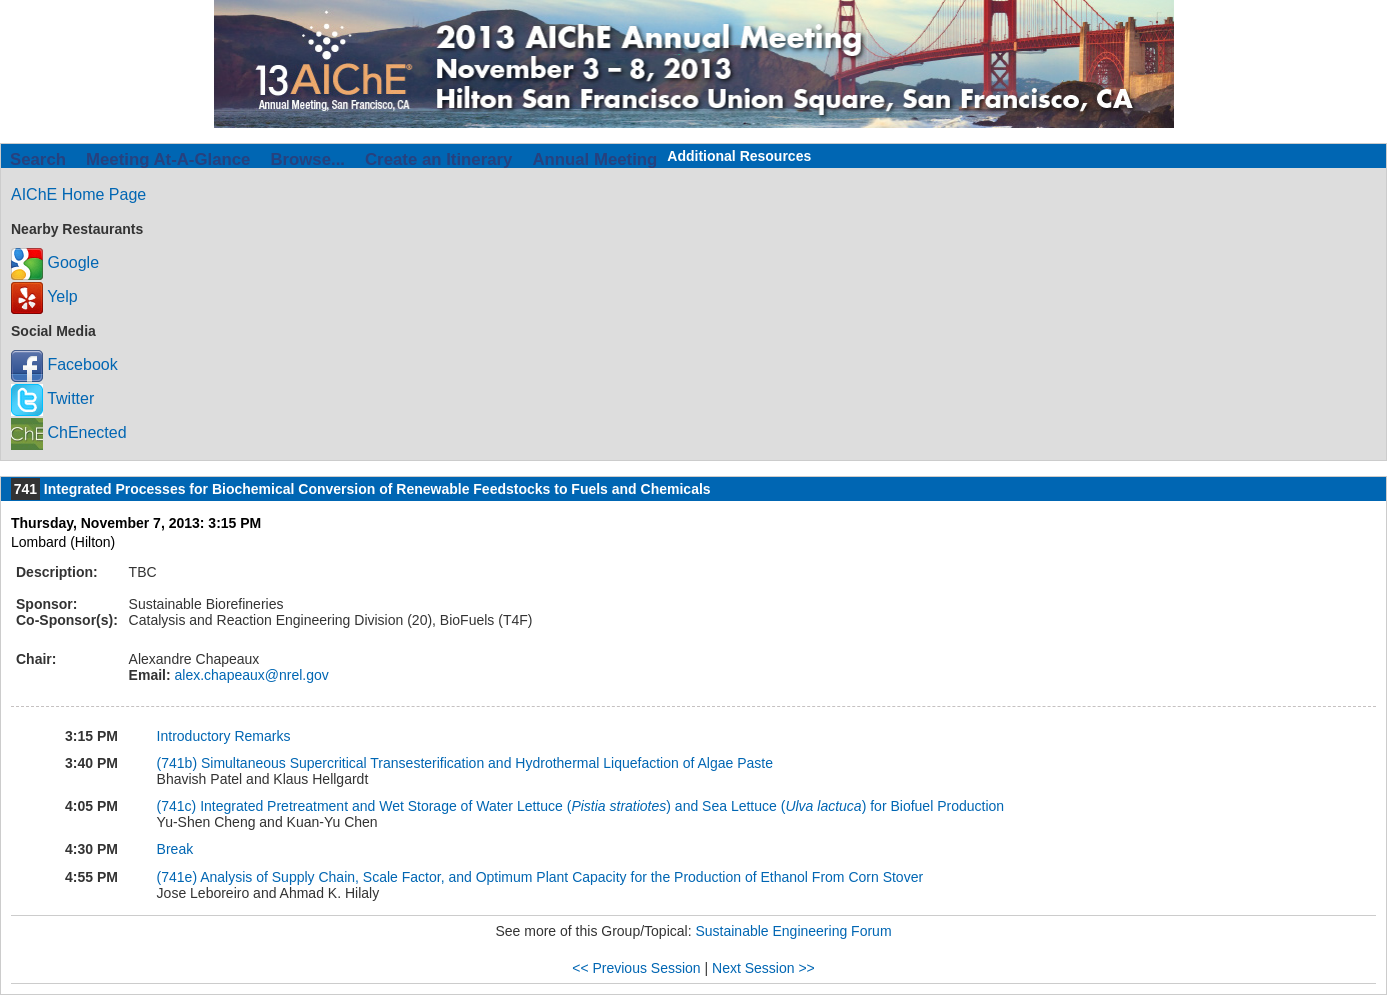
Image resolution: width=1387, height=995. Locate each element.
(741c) (179, 806)
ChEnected (69, 432)
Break (175, 849)
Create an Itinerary (438, 159)
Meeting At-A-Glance (168, 159)
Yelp (44, 296)
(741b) (179, 763)
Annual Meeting (594, 159)
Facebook (64, 364)
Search (38, 159)
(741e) (179, 877)
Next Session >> (763, 968)
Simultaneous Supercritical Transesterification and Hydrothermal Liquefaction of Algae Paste (487, 763)
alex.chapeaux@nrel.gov (250, 675)
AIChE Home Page (78, 194)
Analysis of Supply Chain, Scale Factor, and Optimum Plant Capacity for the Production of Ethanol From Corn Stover (561, 877)
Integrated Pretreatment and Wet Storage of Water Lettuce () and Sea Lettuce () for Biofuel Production (602, 806)
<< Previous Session (636, 968)
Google (55, 262)
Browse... (307, 159)
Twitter (52, 398)
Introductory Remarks (224, 736)
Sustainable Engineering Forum (793, 931)
